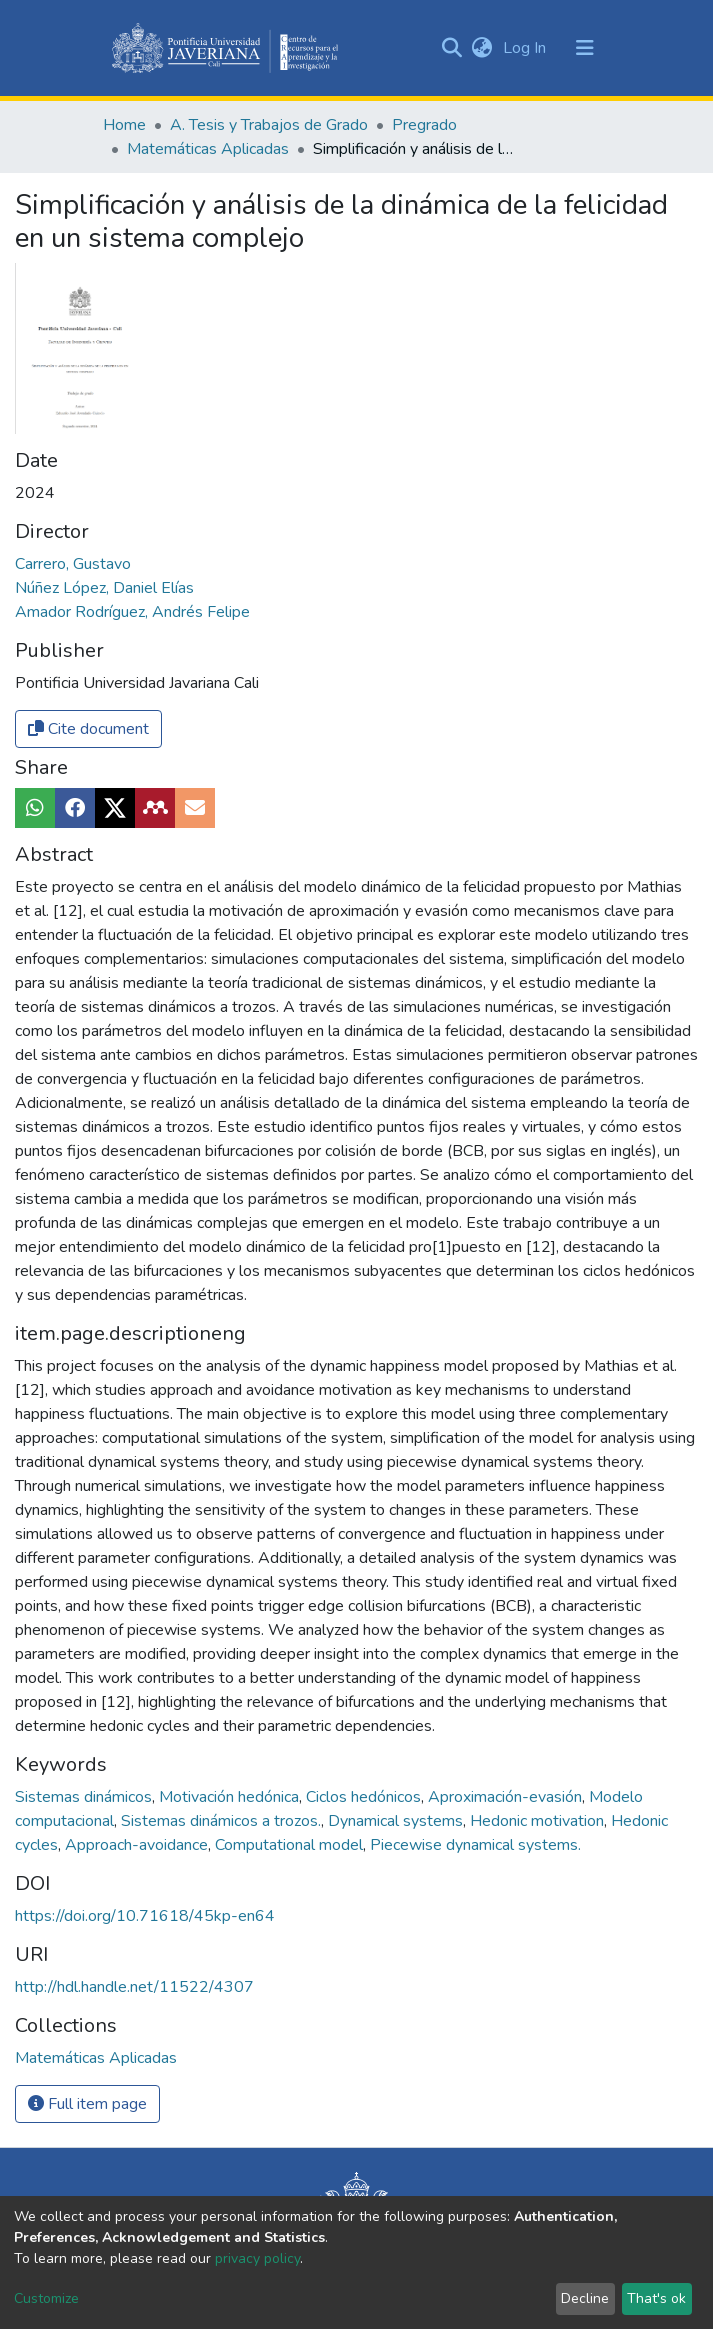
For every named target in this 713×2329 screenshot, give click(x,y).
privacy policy (257, 2258)
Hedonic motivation (539, 1821)
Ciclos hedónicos (365, 1797)
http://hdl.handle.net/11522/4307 (134, 1987)
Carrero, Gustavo (73, 564)
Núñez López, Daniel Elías (104, 588)
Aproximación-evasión (507, 1797)
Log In (526, 48)
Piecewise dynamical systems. (475, 1845)
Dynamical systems (397, 1821)
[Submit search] (452, 48)
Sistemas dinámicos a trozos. (223, 1821)
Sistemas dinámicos (85, 1797)
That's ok (656, 2298)
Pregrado (424, 125)
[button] (482, 48)
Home (124, 125)
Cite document (88, 729)
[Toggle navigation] (585, 48)
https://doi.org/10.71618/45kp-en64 (145, 1916)
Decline (585, 2298)
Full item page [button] (87, 2104)
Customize (46, 2298)
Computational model (291, 1845)
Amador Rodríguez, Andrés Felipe (132, 612)
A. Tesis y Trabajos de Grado (269, 125)
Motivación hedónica (231, 1797)
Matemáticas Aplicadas (208, 149)
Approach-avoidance (138, 1845)
